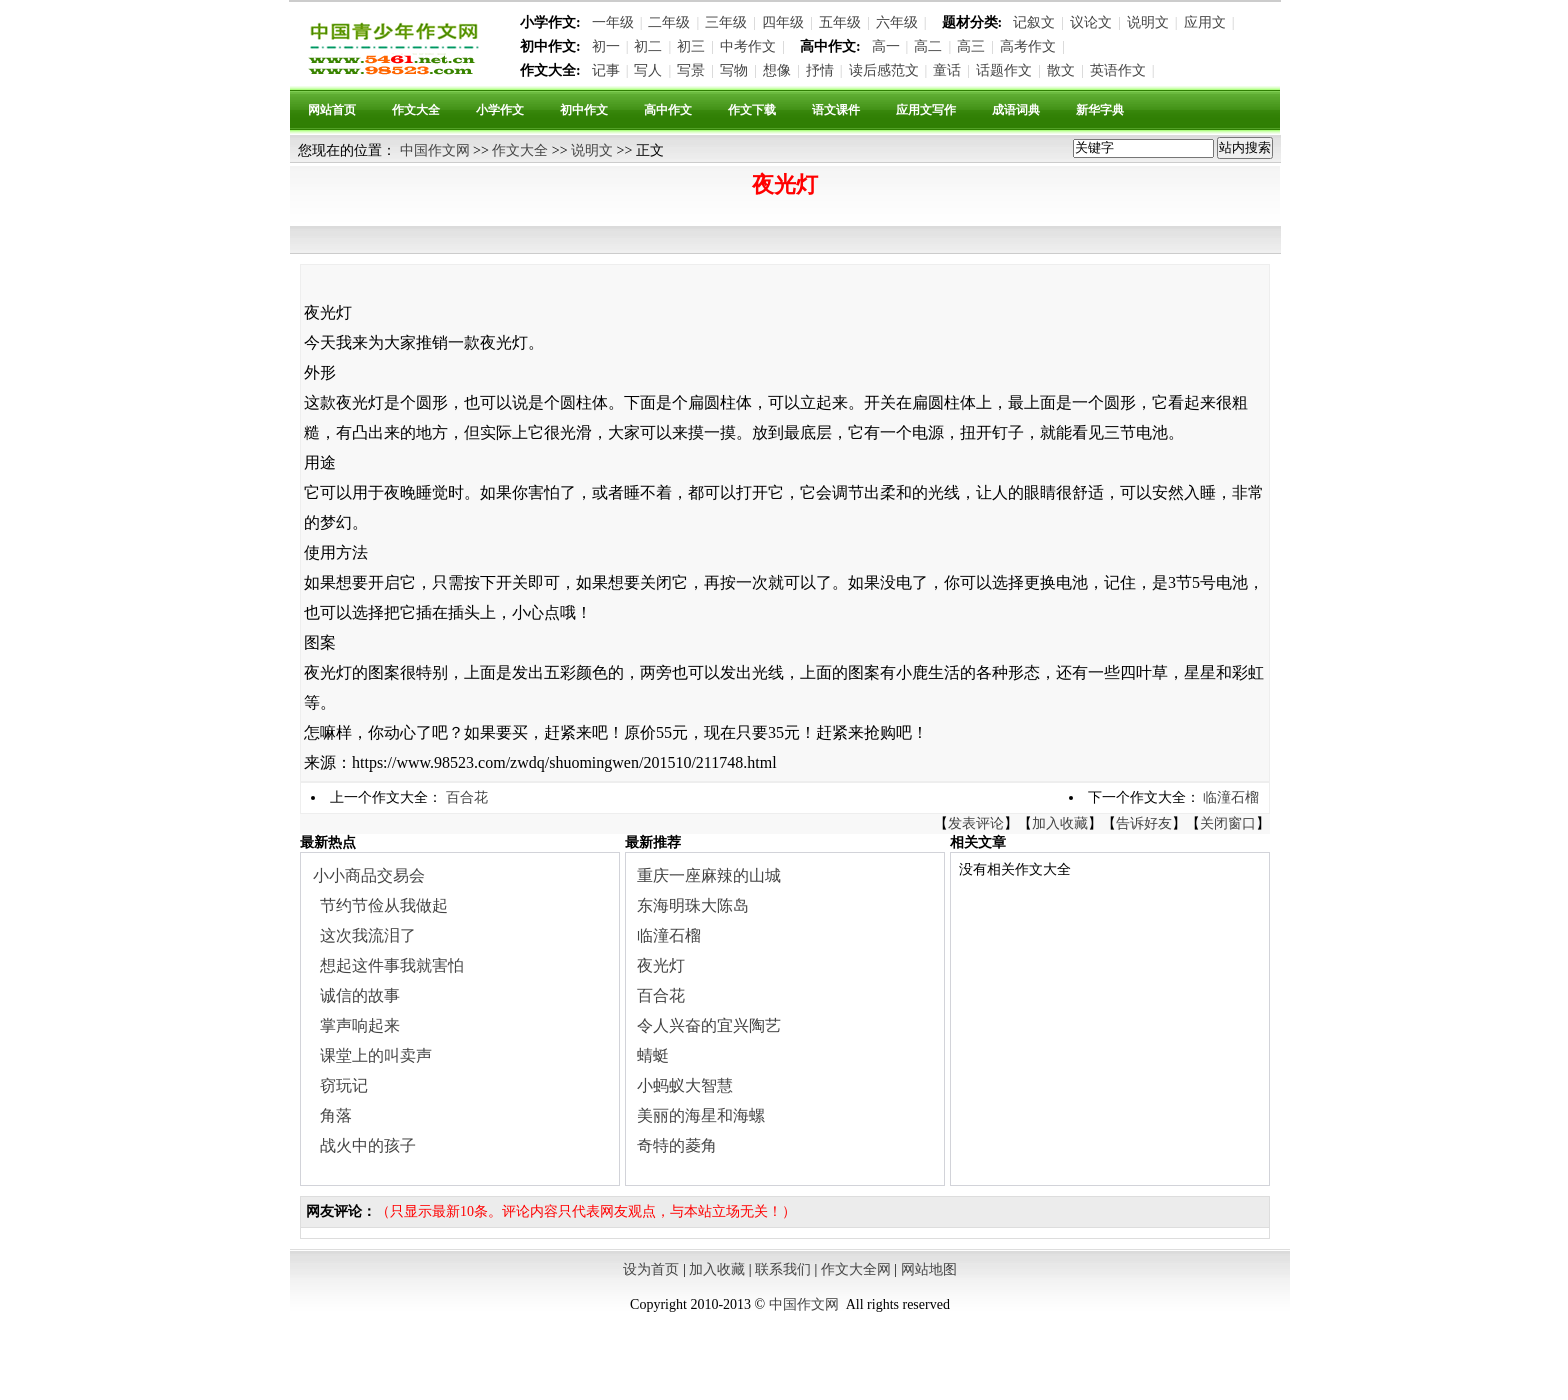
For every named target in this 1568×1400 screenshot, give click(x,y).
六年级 (897, 22)
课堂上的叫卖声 (376, 1055)
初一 (606, 46)
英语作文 (1118, 70)
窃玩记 (344, 1085)
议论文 (1091, 22)
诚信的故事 (360, 995)
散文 (1061, 70)
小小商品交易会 (369, 875)
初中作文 (584, 110)
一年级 (613, 22)
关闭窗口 (1228, 823)
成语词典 (1016, 110)
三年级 (726, 22)
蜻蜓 (653, 1055)
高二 (928, 46)
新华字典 (1100, 110)
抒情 (820, 70)
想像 (777, 70)
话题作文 (1004, 70)
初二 (648, 46)
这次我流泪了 (368, 935)
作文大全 (416, 110)
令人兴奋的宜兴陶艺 (709, 1025)
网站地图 (929, 1269)
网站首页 (332, 110)
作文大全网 (856, 1269)
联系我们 (783, 1269)
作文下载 (752, 110)
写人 (648, 70)
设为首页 (651, 1269)
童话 (947, 70)
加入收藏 (1060, 823)
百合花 (467, 797)
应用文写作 (926, 110)
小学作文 (500, 110)
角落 (336, 1115)
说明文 (1148, 22)
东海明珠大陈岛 (693, 905)
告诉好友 (1144, 823)
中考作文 (748, 46)
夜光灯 (661, 965)
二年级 (669, 22)
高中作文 (668, 110)
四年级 (783, 22)
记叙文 (1034, 22)
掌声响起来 (360, 1025)
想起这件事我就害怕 (392, 965)
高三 (971, 46)
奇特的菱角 (677, 1145)
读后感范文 (884, 70)
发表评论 (976, 823)
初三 (691, 46)
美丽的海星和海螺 (701, 1115)
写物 (734, 70)
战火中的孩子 (368, 1145)
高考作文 (1028, 46)
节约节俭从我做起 (384, 905)
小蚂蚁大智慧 (685, 1085)
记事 (606, 70)
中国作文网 (435, 150)
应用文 (1205, 22)
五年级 (840, 22)
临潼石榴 (1231, 797)
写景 (691, 70)
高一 (886, 46)
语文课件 (836, 110)
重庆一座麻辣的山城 (709, 875)
